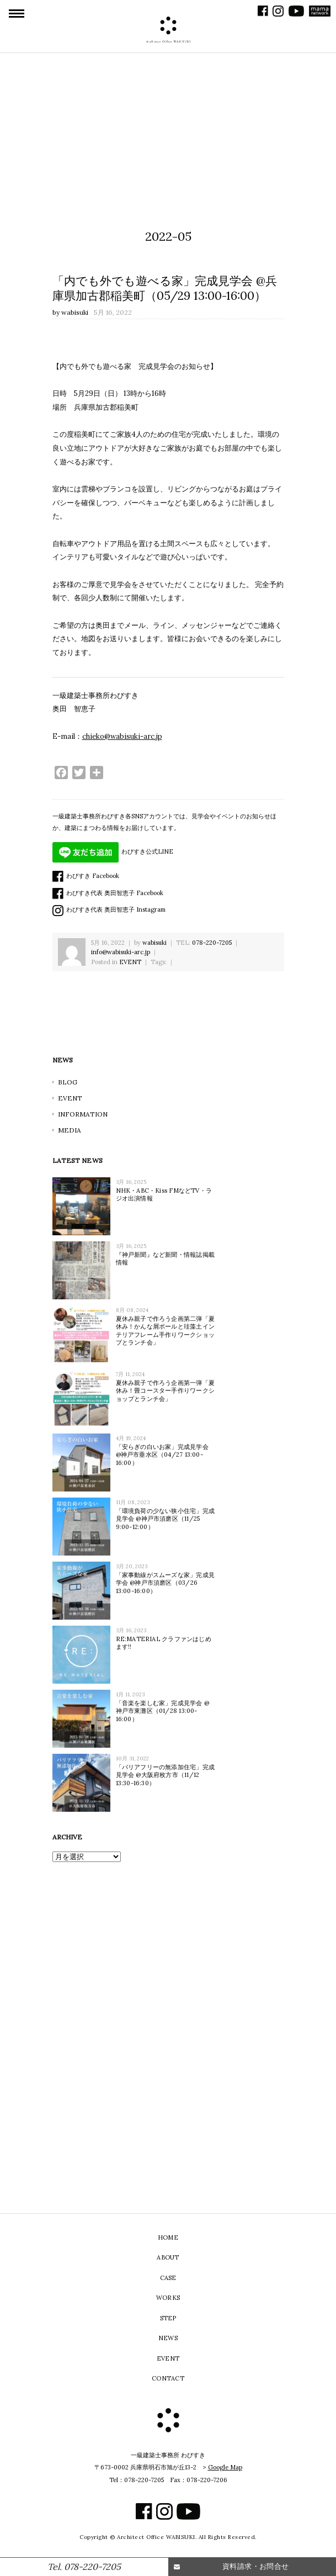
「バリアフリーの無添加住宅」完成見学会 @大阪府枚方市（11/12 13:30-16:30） (165, 1775)
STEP (168, 2318)
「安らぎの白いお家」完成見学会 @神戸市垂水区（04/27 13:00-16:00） (162, 1455)
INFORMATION (83, 1114)
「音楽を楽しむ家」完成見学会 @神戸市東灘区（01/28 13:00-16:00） (163, 1711)
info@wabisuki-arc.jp (120, 952)
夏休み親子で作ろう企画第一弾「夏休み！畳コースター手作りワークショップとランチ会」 (165, 1391)
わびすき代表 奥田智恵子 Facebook (107, 893)
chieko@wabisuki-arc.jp (122, 736)
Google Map (225, 2467)
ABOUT (168, 2257)
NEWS (168, 2338)
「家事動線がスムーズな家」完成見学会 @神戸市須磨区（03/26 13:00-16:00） (165, 1583)
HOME (168, 2237)
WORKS (168, 2298)
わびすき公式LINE (112, 851)
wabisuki (74, 312)
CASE (168, 2278)
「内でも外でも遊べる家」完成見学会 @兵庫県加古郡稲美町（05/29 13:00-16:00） (164, 288)
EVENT (130, 962)
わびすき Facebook (85, 876)
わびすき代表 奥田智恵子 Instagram (109, 909)
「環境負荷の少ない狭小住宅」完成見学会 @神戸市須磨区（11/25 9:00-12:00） (165, 1519)
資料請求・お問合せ (255, 2566)
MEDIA (69, 1130)
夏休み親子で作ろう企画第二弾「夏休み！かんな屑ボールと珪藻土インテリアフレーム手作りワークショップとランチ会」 (165, 1330)
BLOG (67, 1082)
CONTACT (168, 2378)
